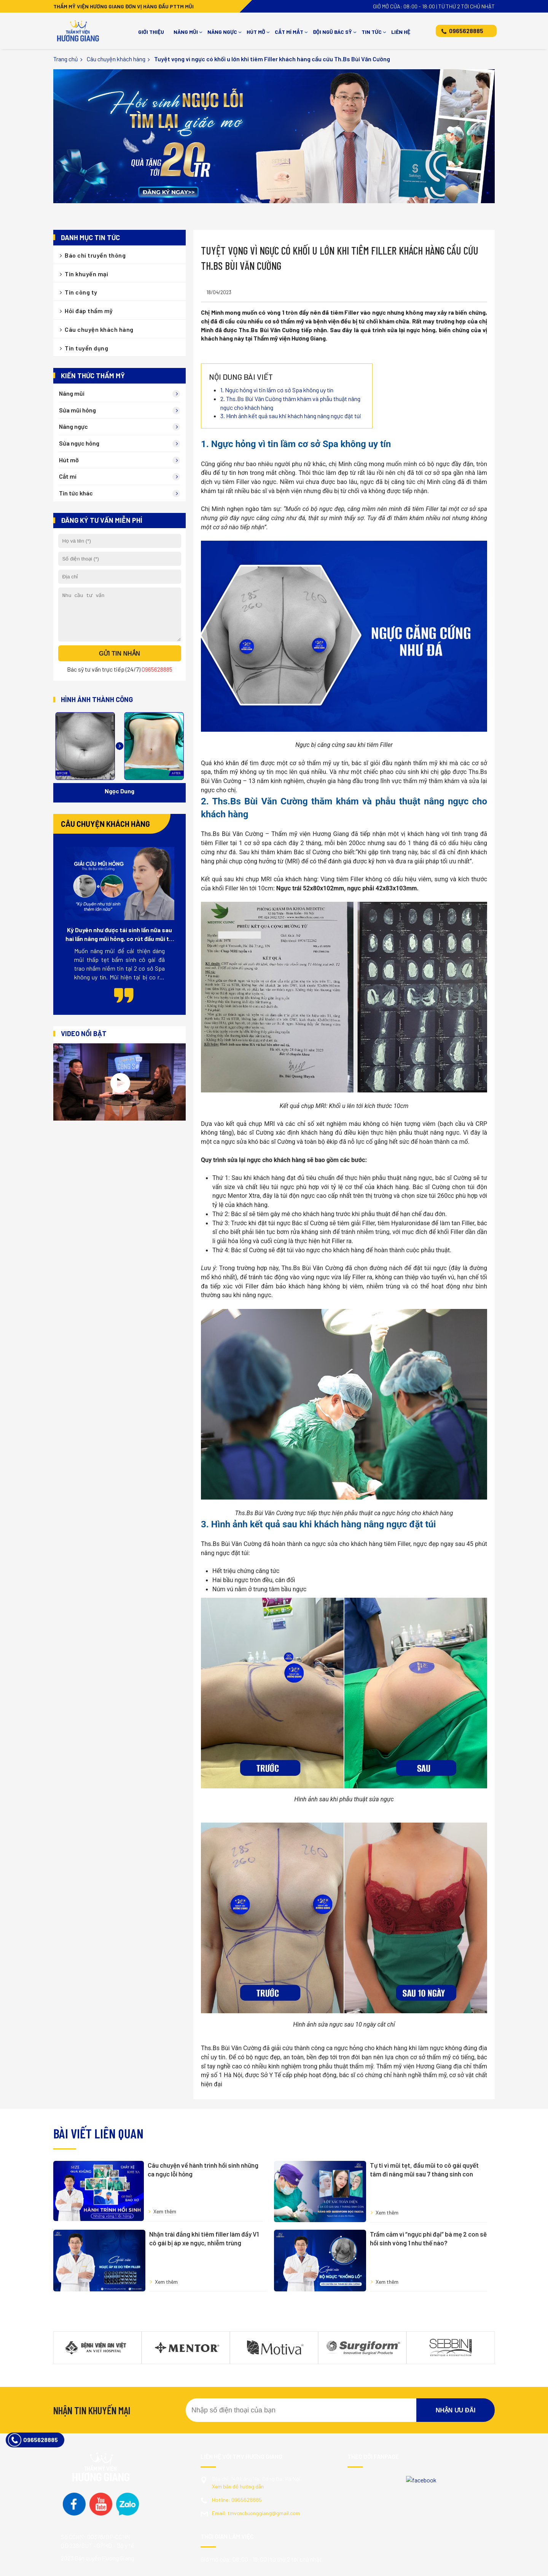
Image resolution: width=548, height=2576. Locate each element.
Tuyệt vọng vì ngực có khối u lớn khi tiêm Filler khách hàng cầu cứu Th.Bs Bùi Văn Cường (272, 58)
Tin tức (372, 32)
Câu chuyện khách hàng (116, 58)
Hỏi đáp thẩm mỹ (89, 310)
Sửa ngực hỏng (79, 443)
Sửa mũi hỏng (77, 410)
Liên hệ (400, 32)
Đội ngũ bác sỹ (332, 32)
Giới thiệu (151, 32)
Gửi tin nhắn (119, 662)
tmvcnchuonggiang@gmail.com (256, 2459)
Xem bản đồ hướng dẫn (238, 2433)
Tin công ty (81, 292)
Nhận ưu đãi (456, 2356)
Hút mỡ (256, 32)
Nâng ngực (222, 32)
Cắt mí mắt (289, 32)
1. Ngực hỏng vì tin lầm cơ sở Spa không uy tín (276, 389)
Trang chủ (65, 58)
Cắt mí (67, 476)
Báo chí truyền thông (95, 255)
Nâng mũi (186, 32)
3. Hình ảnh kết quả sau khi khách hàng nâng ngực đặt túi (290, 415)
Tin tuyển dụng (86, 348)
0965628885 (466, 30)
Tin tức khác (76, 493)
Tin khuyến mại (86, 273)
